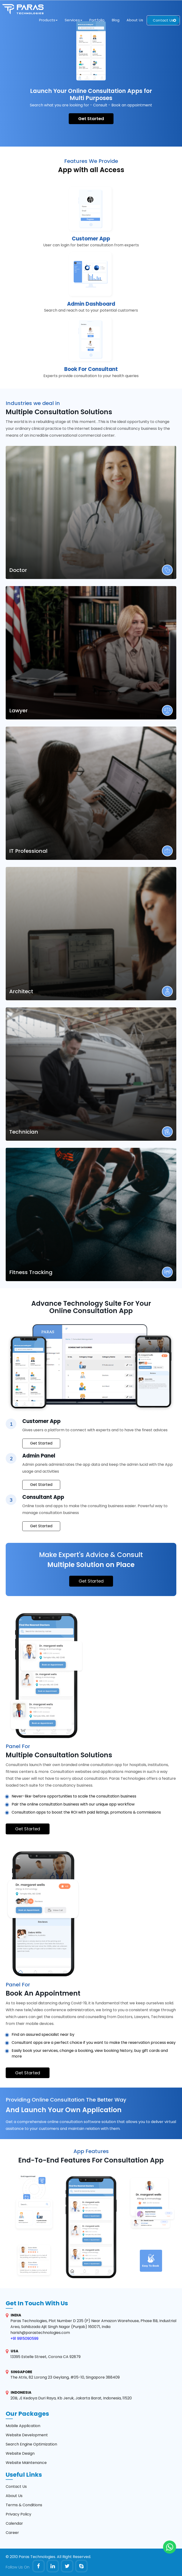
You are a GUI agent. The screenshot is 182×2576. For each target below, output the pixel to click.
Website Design (20, 2453)
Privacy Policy (18, 2514)
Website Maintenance (26, 2462)
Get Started (91, 119)
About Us (135, 19)
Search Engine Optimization (31, 2444)
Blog (116, 19)
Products (48, 19)
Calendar (14, 2523)
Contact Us (163, 20)
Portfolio (97, 19)
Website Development (27, 2435)
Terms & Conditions (24, 2505)
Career (12, 2532)
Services (73, 19)
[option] (91, 71)
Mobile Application (23, 2425)
